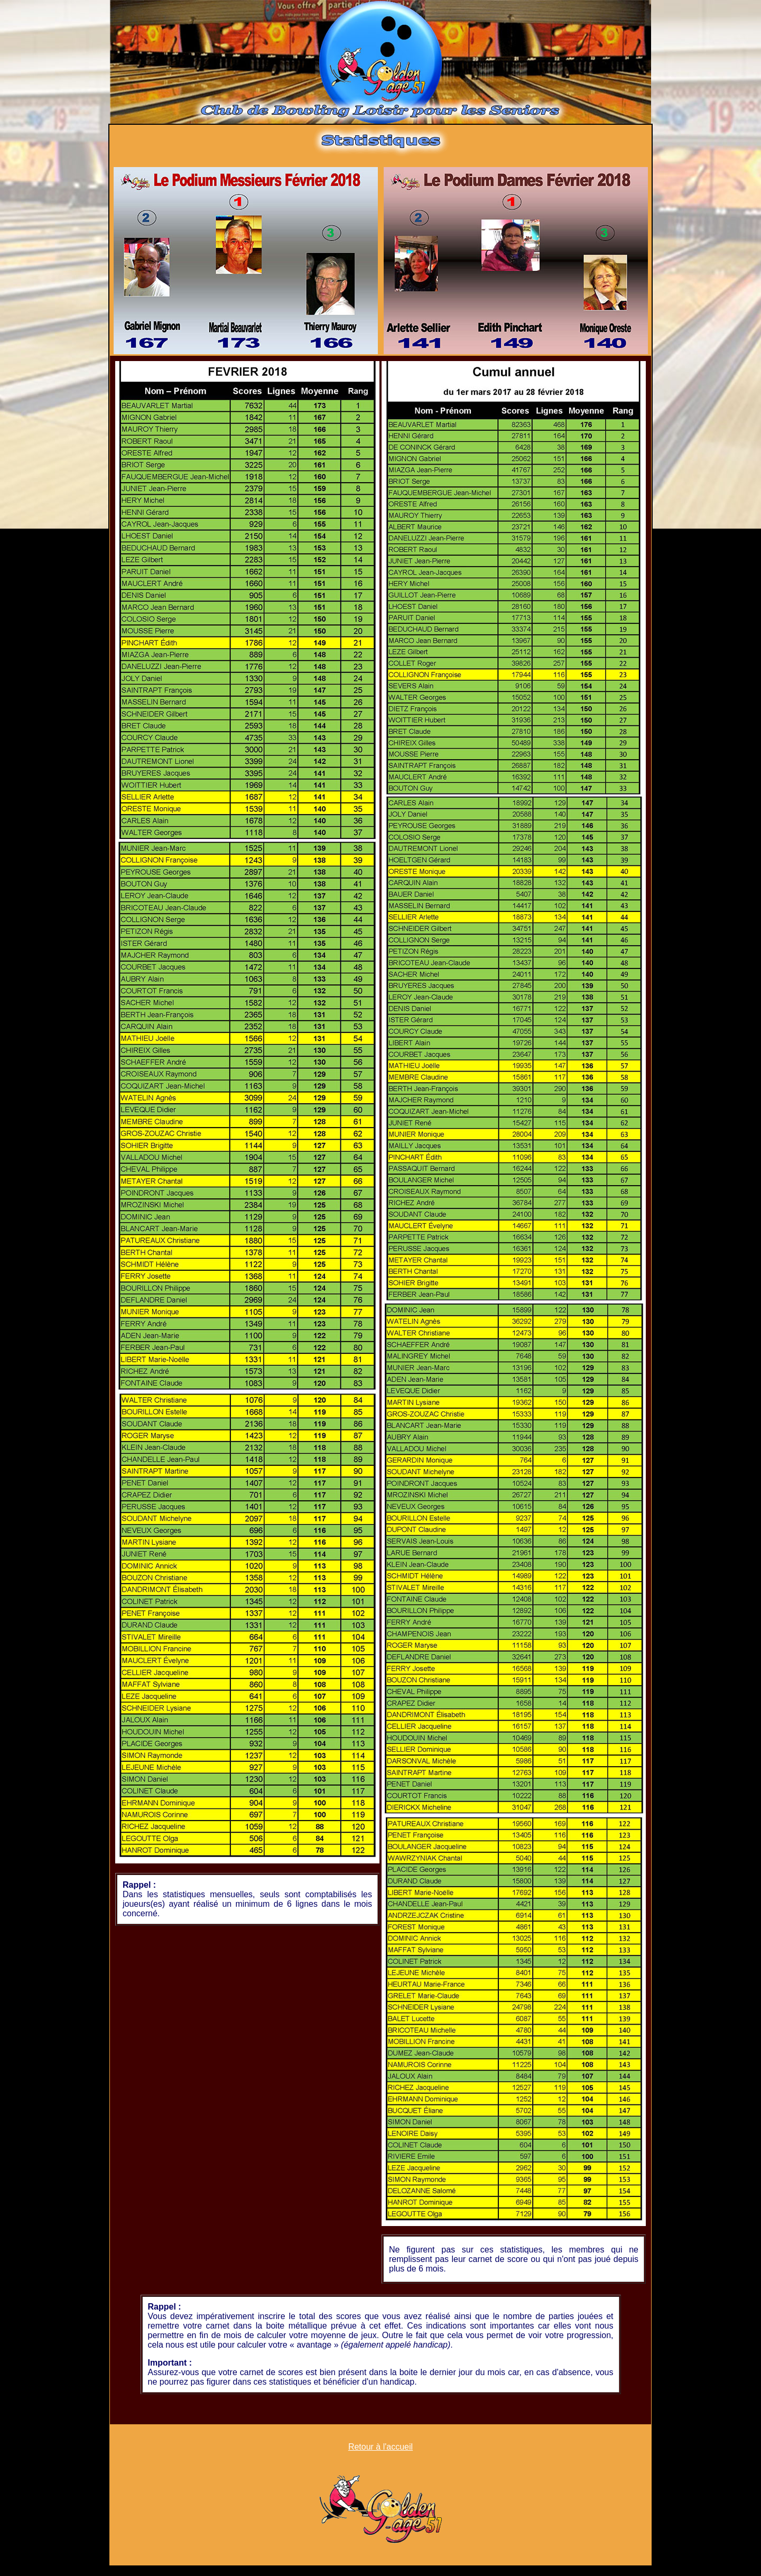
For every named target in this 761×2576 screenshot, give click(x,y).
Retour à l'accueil (380, 2446)
